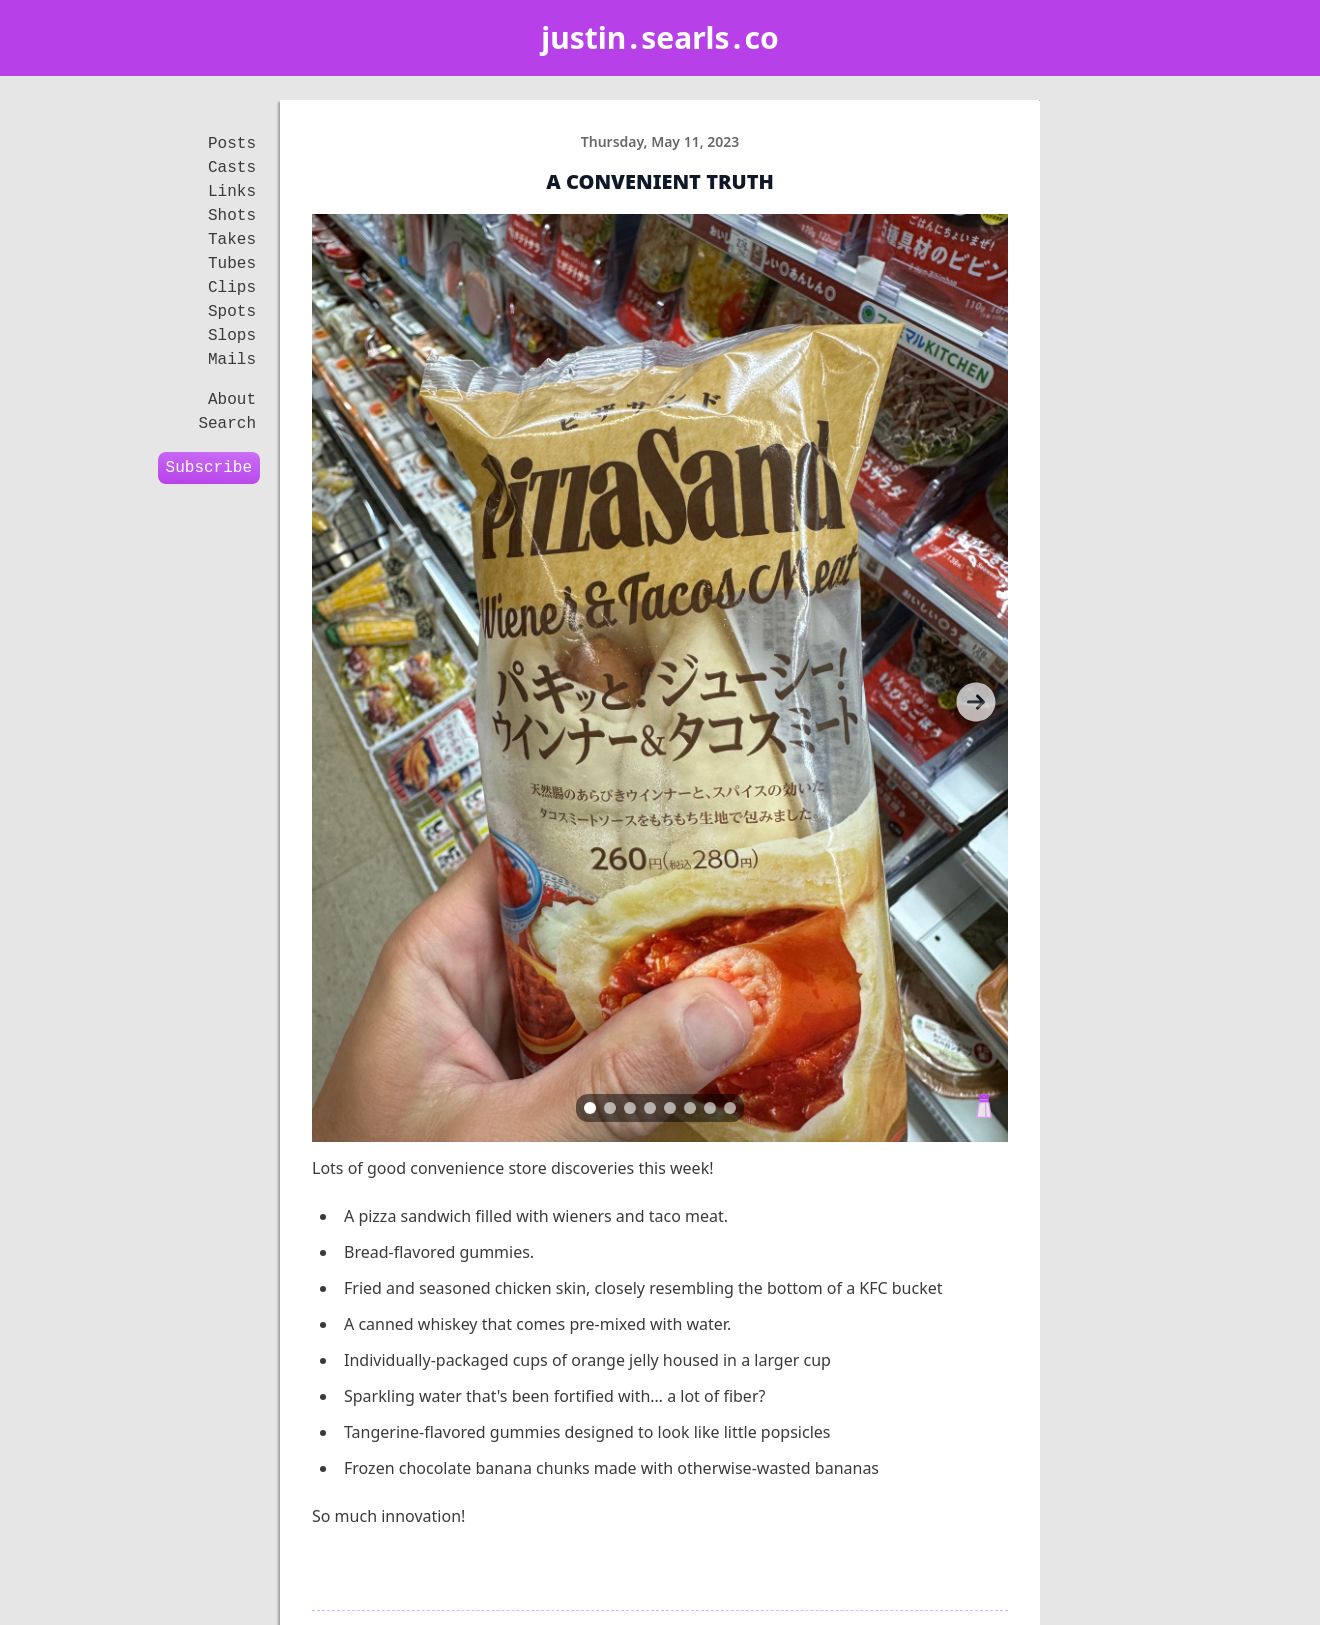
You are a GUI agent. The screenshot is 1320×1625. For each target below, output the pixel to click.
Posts (232, 144)
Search (227, 424)
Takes (232, 240)
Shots (232, 216)
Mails (232, 360)
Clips (232, 288)
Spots (232, 312)
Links (232, 192)
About (232, 400)
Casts (232, 168)
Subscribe (209, 468)
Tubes (232, 264)
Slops (232, 336)
